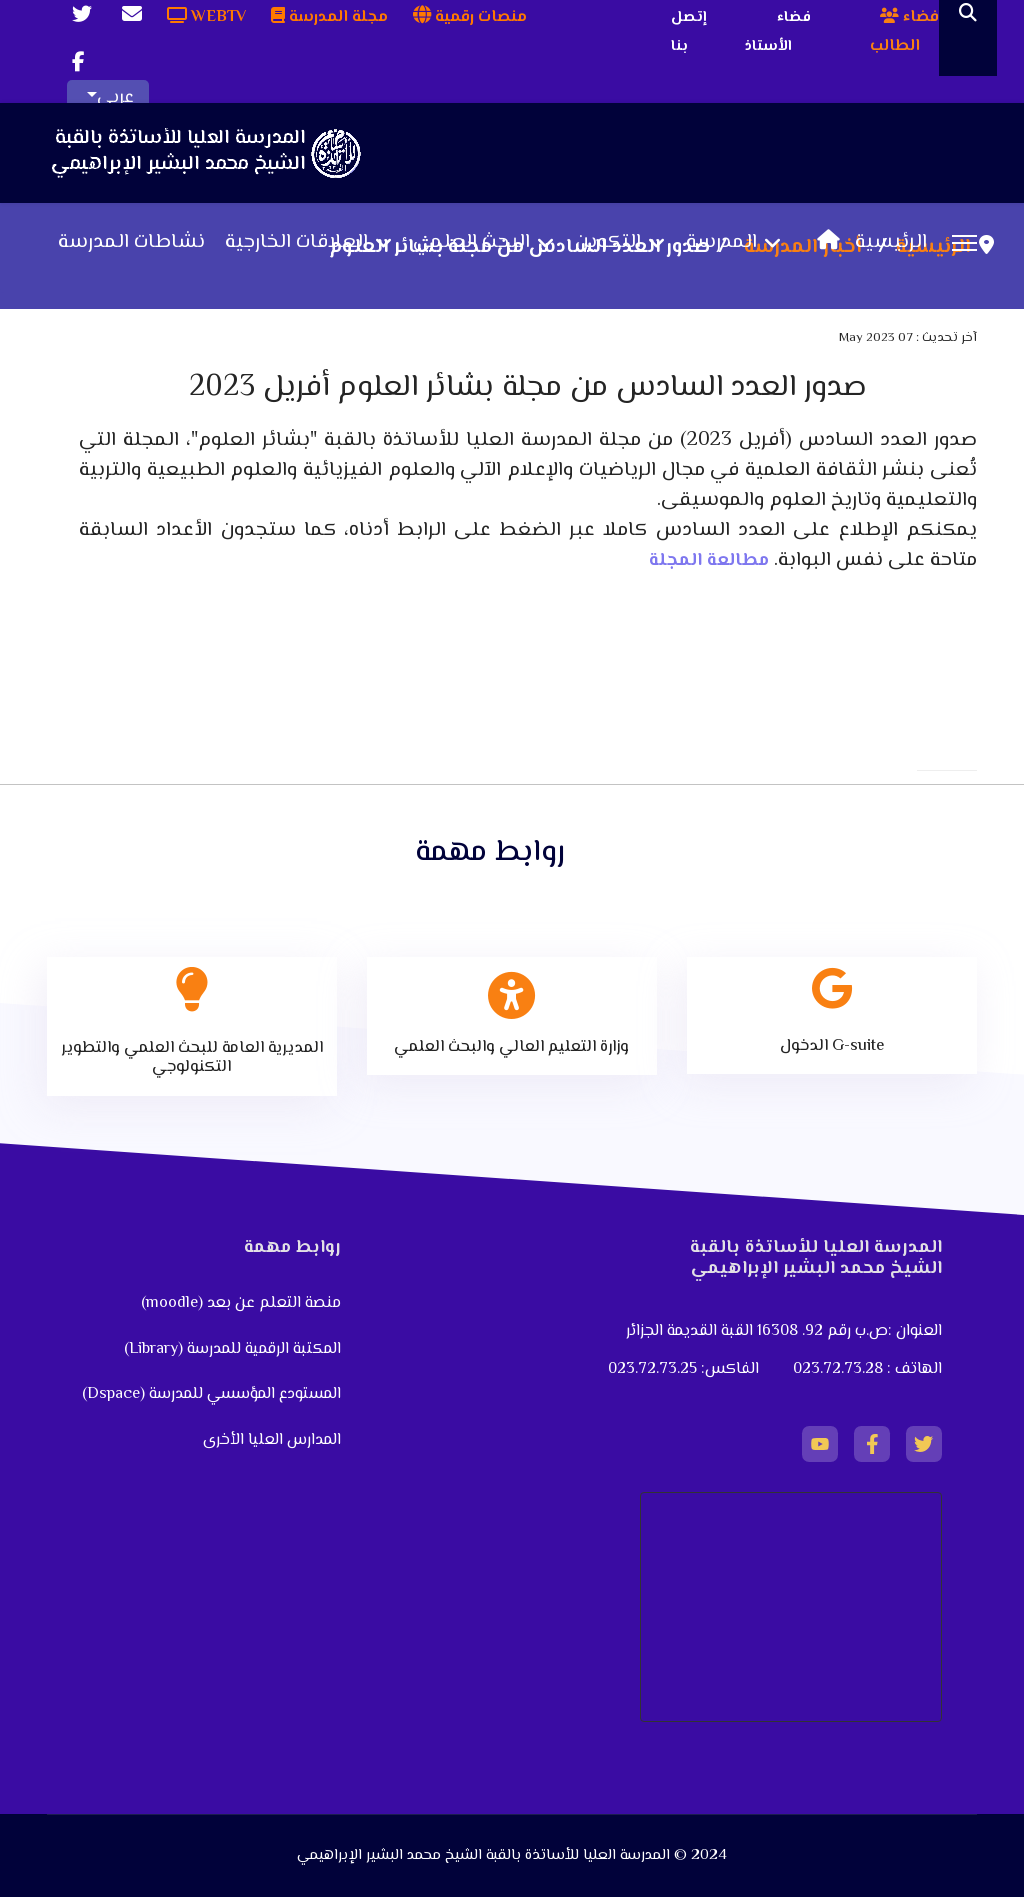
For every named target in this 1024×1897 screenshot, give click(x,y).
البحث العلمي (471, 243)
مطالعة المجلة (709, 561)
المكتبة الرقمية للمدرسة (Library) (232, 1349)
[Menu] (964, 243)
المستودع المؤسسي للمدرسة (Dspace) (211, 1394)
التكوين (608, 243)
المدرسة (721, 243)
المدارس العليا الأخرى (272, 1440)
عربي (115, 98)
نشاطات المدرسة (131, 243)
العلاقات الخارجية (296, 243)
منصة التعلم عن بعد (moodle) (239, 1303)
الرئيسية (867, 243)
